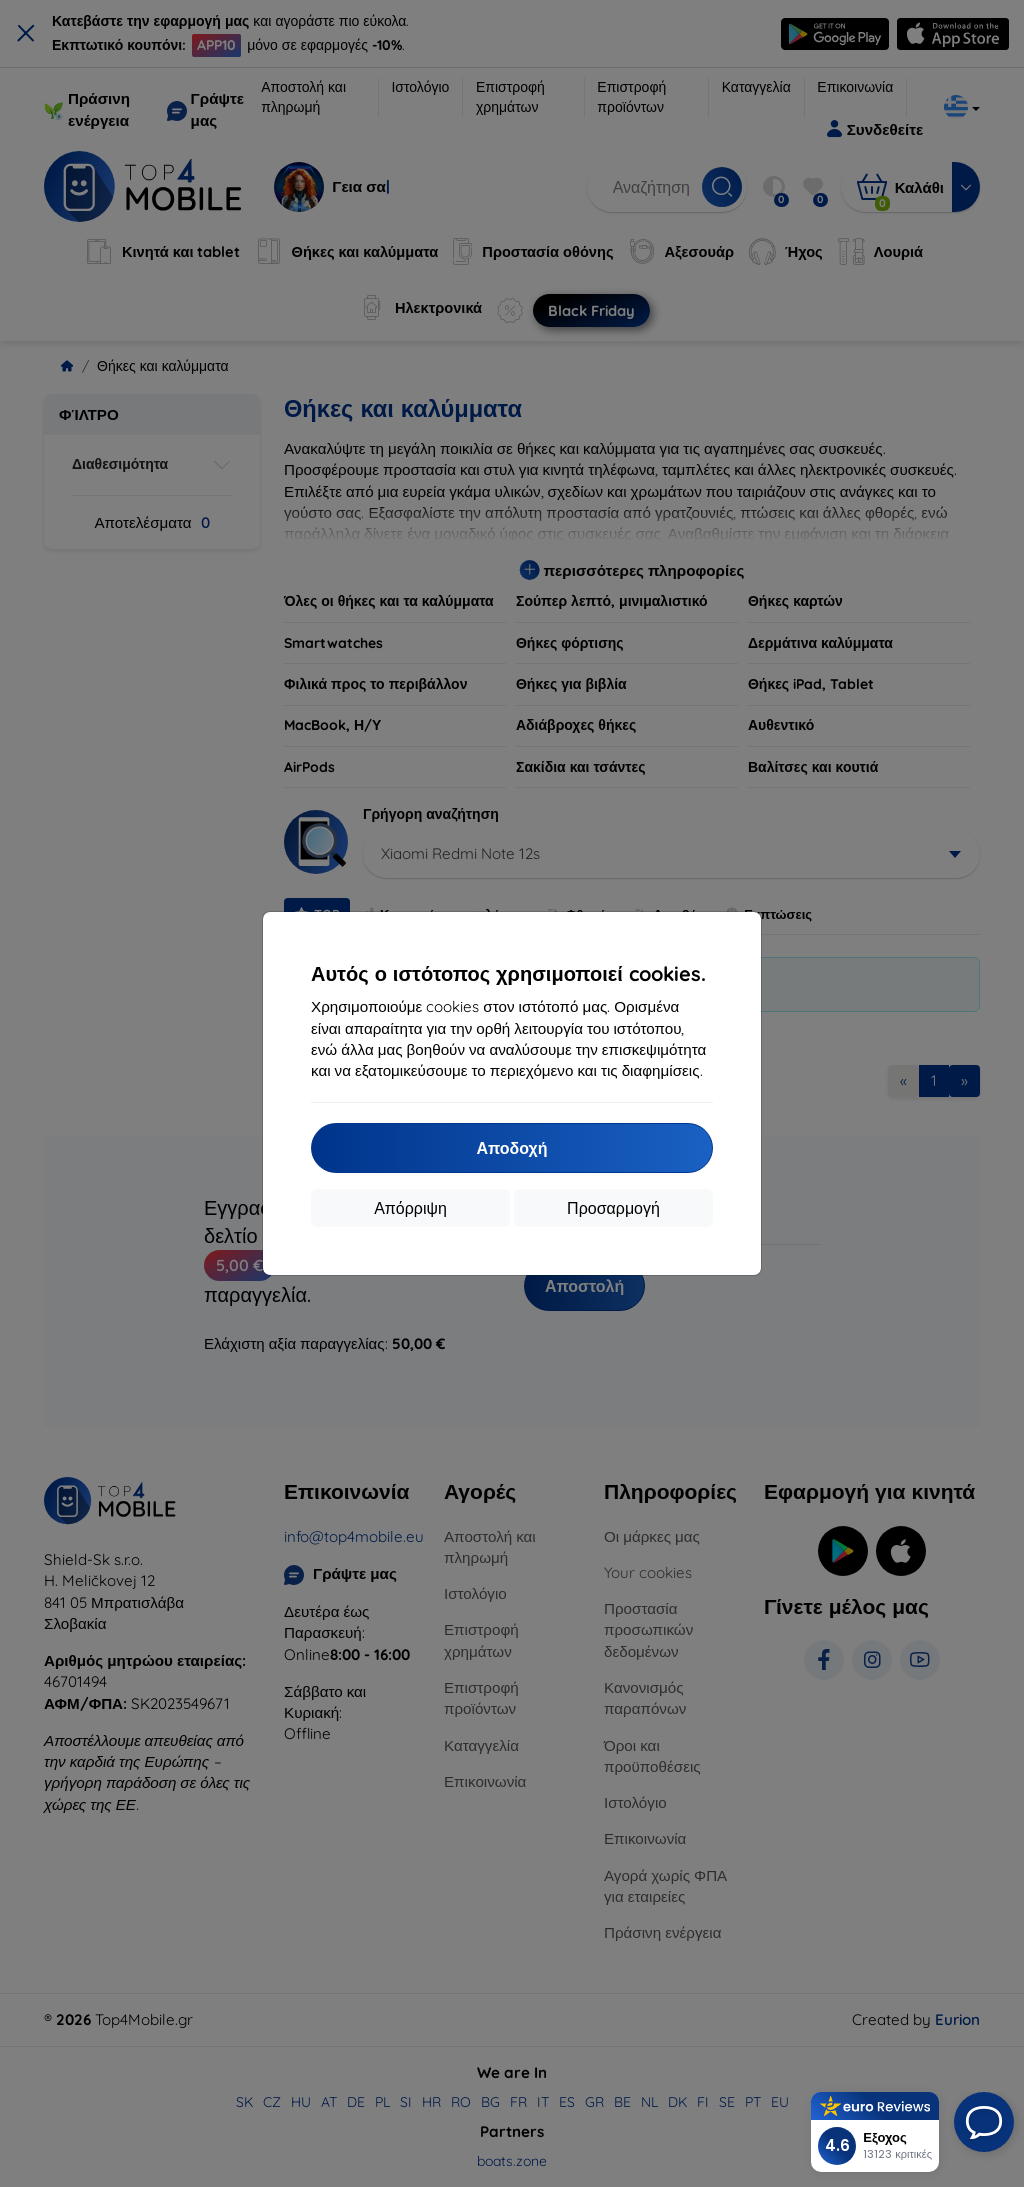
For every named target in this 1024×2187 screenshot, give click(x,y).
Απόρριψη (410, 1208)
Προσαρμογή (613, 1208)
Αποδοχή (511, 1148)
